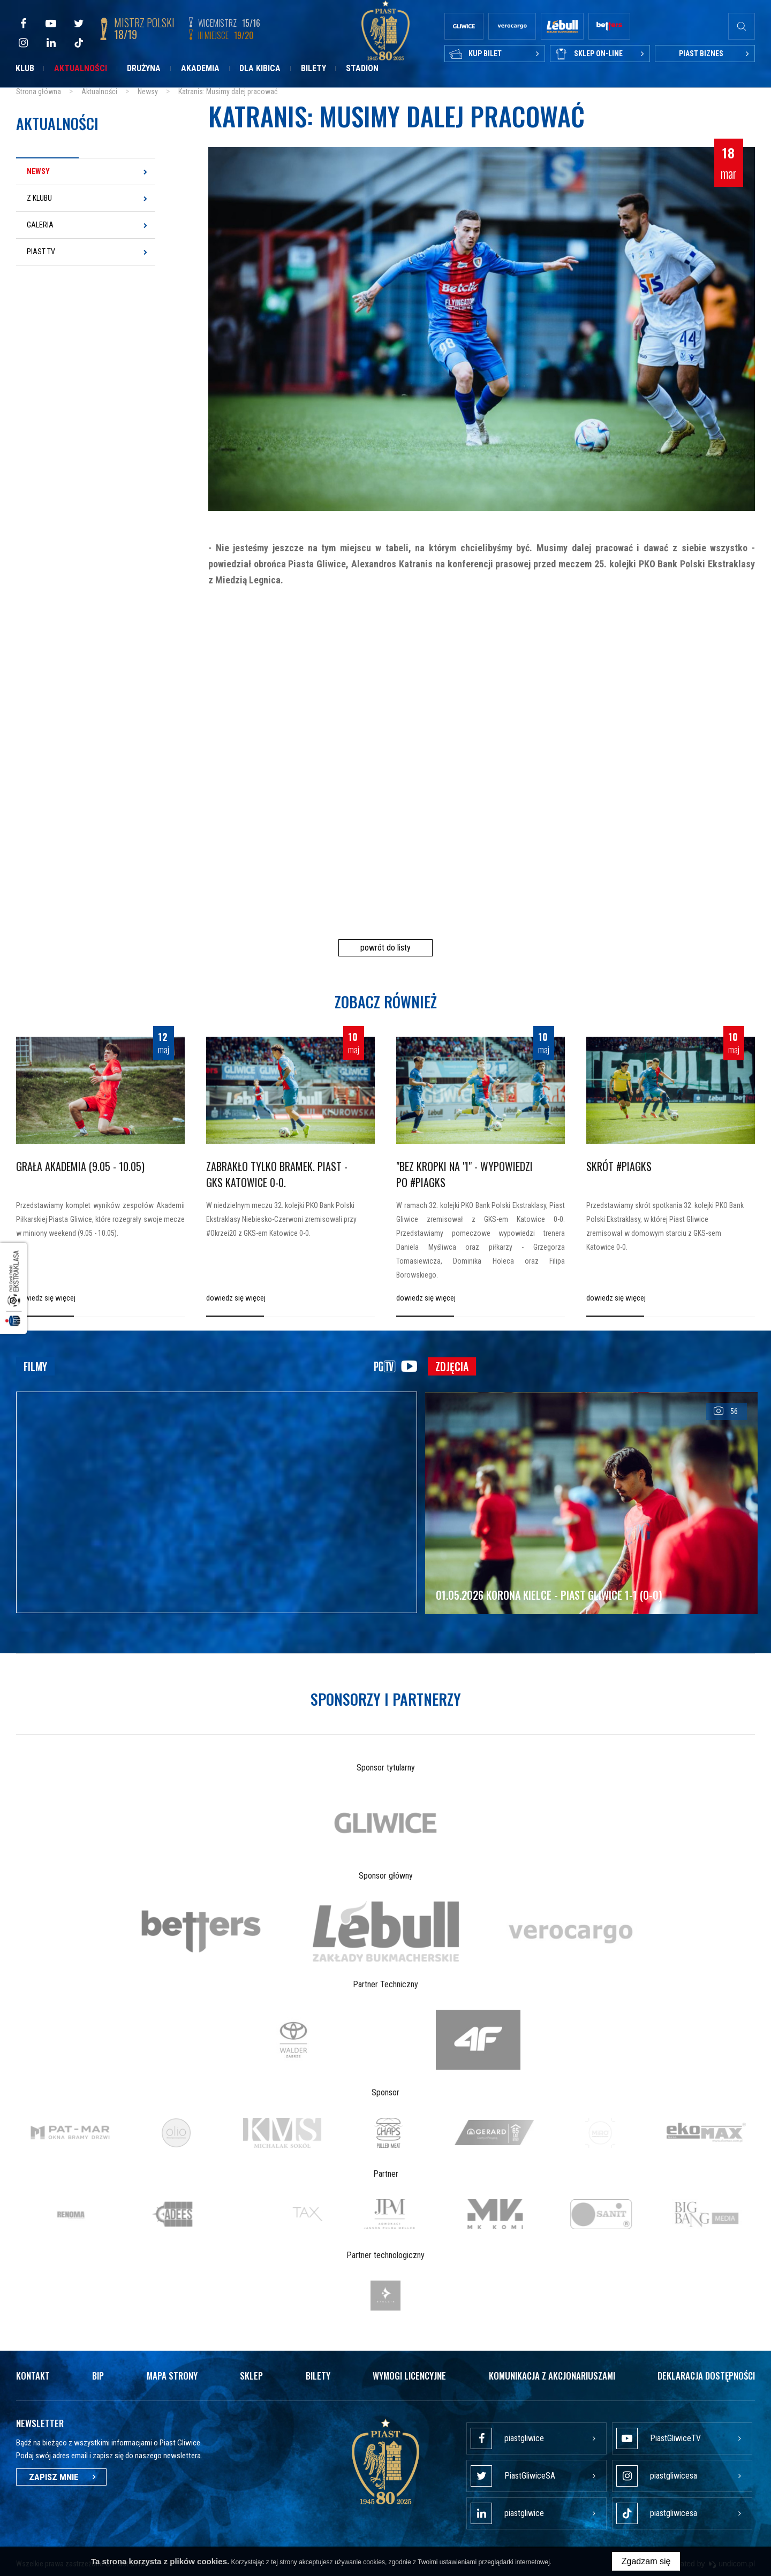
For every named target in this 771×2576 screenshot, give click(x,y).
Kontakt (33, 2375)
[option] (385, 1823)
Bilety (313, 68)
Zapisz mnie (61, 2477)
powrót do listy (385, 948)
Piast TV (41, 251)
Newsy (38, 171)
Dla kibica (260, 68)
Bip (98, 2375)
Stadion (362, 68)
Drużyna (144, 68)
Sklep (251, 2375)
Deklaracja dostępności (706, 2375)
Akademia (200, 68)
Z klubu (39, 198)
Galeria (40, 225)
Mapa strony (172, 2375)
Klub (25, 68)
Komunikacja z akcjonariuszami (552, 2375)
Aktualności (80, 68)
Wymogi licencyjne (409, 2375)
